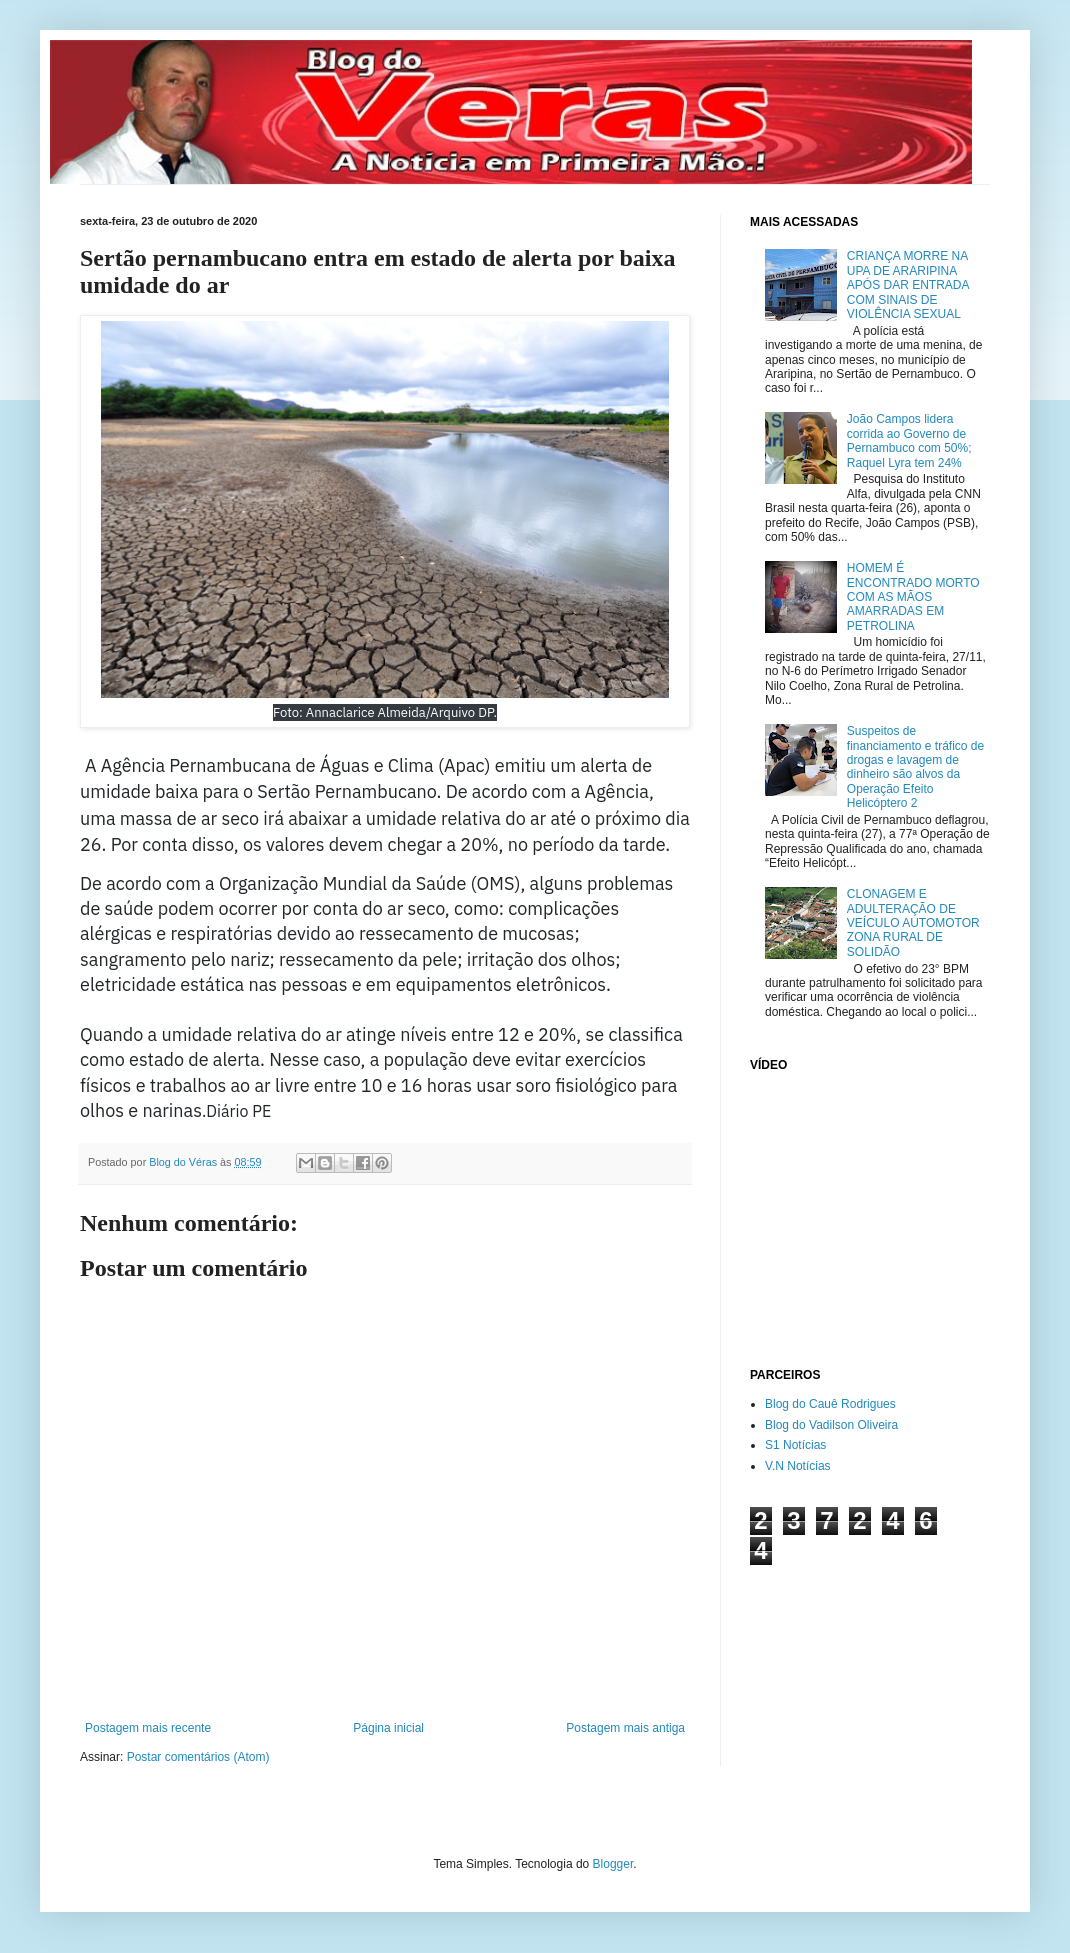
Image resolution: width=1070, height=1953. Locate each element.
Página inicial (388, 1728)
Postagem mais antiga (625, 1728)
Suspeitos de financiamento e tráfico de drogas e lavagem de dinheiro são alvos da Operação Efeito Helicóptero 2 (915, 767)
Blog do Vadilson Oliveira (831, 1425)
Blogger (613, 1864)
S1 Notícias (795, 1445)
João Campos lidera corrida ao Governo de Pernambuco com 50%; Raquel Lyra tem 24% (909, 440)
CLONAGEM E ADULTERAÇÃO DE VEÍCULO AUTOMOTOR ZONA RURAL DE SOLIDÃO (913, 923)
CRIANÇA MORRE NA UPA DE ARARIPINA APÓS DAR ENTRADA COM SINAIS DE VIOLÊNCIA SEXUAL (908, 285)
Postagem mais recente (148, 1728)
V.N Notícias (798, 1466)
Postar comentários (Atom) (198, 1757)
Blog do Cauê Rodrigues (830, 1404)
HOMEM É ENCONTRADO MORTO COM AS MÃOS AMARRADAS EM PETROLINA (913, 597)
